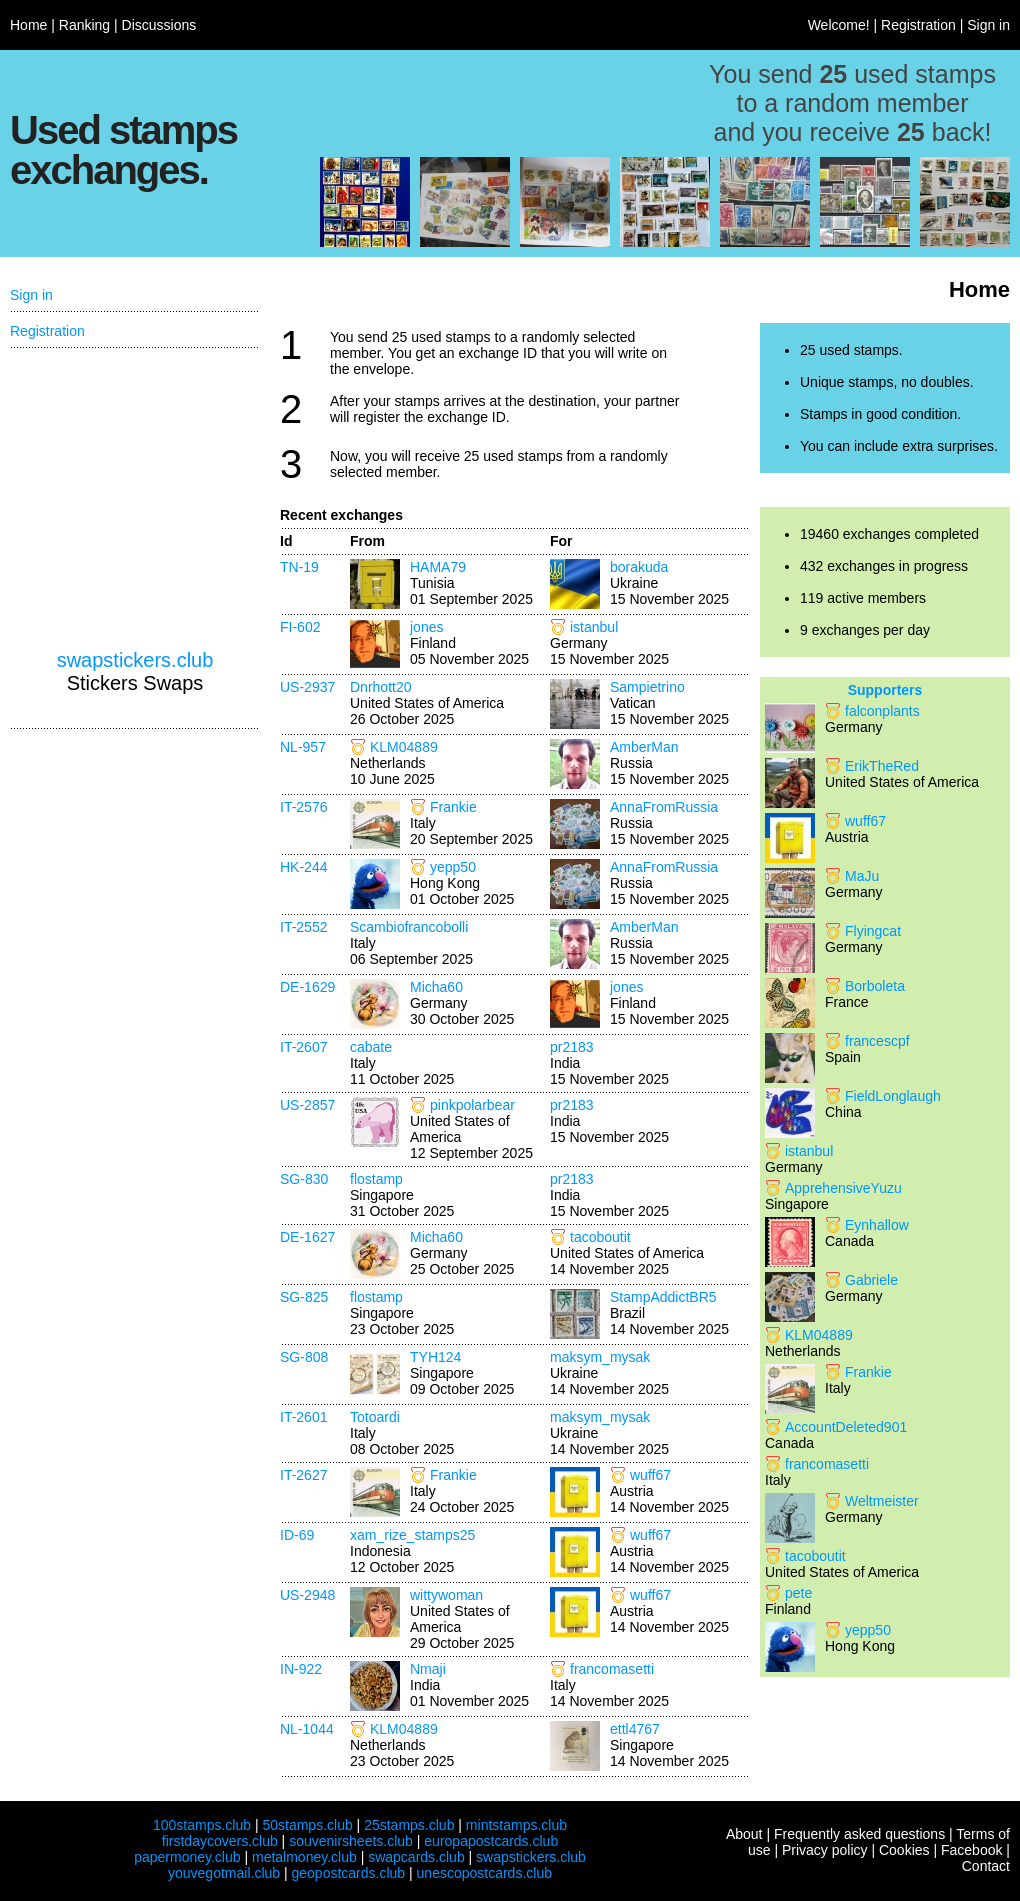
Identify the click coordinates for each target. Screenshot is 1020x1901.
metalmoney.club (304, 1857)
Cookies (904, 1850)
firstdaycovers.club (220, 1841)
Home (28, 25)
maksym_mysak (600, 1357)
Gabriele (871, 1280)
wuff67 (650, 1475)
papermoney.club (187, 1857)
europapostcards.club (491, 1841)
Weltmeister (882, 1501)
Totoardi (375, 1417)
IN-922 (301, 1669)
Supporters (885, 690)
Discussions (159, 25)
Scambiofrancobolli (409, 927)
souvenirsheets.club (351, 1841)
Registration (918, 25)
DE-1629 (307, 987)
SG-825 (304, 1297)
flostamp (376, 1179)
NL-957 (303, 747)
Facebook (971, 1850)
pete (798, 1593)
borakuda (639, 567)
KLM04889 (404, 747)
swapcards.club (416, 1857)
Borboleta (875, 986)
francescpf (877, 1041)
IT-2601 (303, 1417)
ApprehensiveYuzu (843, 1188)
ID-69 (297, 1535)
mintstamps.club (516, 1825)
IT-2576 (303, 807)
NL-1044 (307, 1729)
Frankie (453, 807)
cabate (371, 1047)
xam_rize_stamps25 (412, 1535)
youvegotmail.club (224, 1873)
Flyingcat (873, 931)
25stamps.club (409, 1825)
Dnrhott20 (380, 687)
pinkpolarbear (472, 1105)
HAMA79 (438, 567)
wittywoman (446, 1595)
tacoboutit (600, 1237)
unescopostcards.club (484, 1873)
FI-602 (300, 627)
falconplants (882, 711)
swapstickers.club (135, 660)
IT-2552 (303, 927)
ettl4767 (635, 1729)
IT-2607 (303, 1047)
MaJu (862, 876)
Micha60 (436, 987)
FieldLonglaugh (893, 1096)
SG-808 (304, 1357)
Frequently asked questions (859, 1834)
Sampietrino (647, 687)
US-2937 (307, 687)
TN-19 (299, 567)
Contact (986, 1866)
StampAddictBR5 (663, 1297)
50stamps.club (307, 1825)
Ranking (84, 25)
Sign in (988, 25)
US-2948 (307, 1595)
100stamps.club (202, 1825)
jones (426, 627)
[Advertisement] (135, 499)
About (744, 1834)
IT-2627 (303, 1475)
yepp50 (453, 867)
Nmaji (428, 1669)
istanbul (594, 627)
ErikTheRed (882, 766)
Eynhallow (877, 1225)
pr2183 (572, 1047)
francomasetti (612, 1669)
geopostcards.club (349, 1873)
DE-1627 (307, 1237)
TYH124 (435, 1357)
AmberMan (644, 747)
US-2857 (307, 1105)
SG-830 (304, 1179)
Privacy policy (825, 1850)
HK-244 (303, 867)
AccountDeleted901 (846, 1427)
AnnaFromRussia (664, 807)
